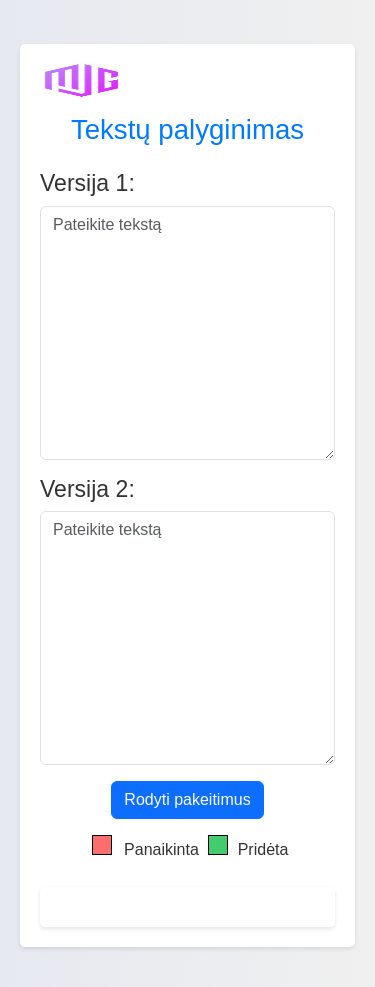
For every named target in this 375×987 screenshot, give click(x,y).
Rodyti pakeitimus (187, 799)
